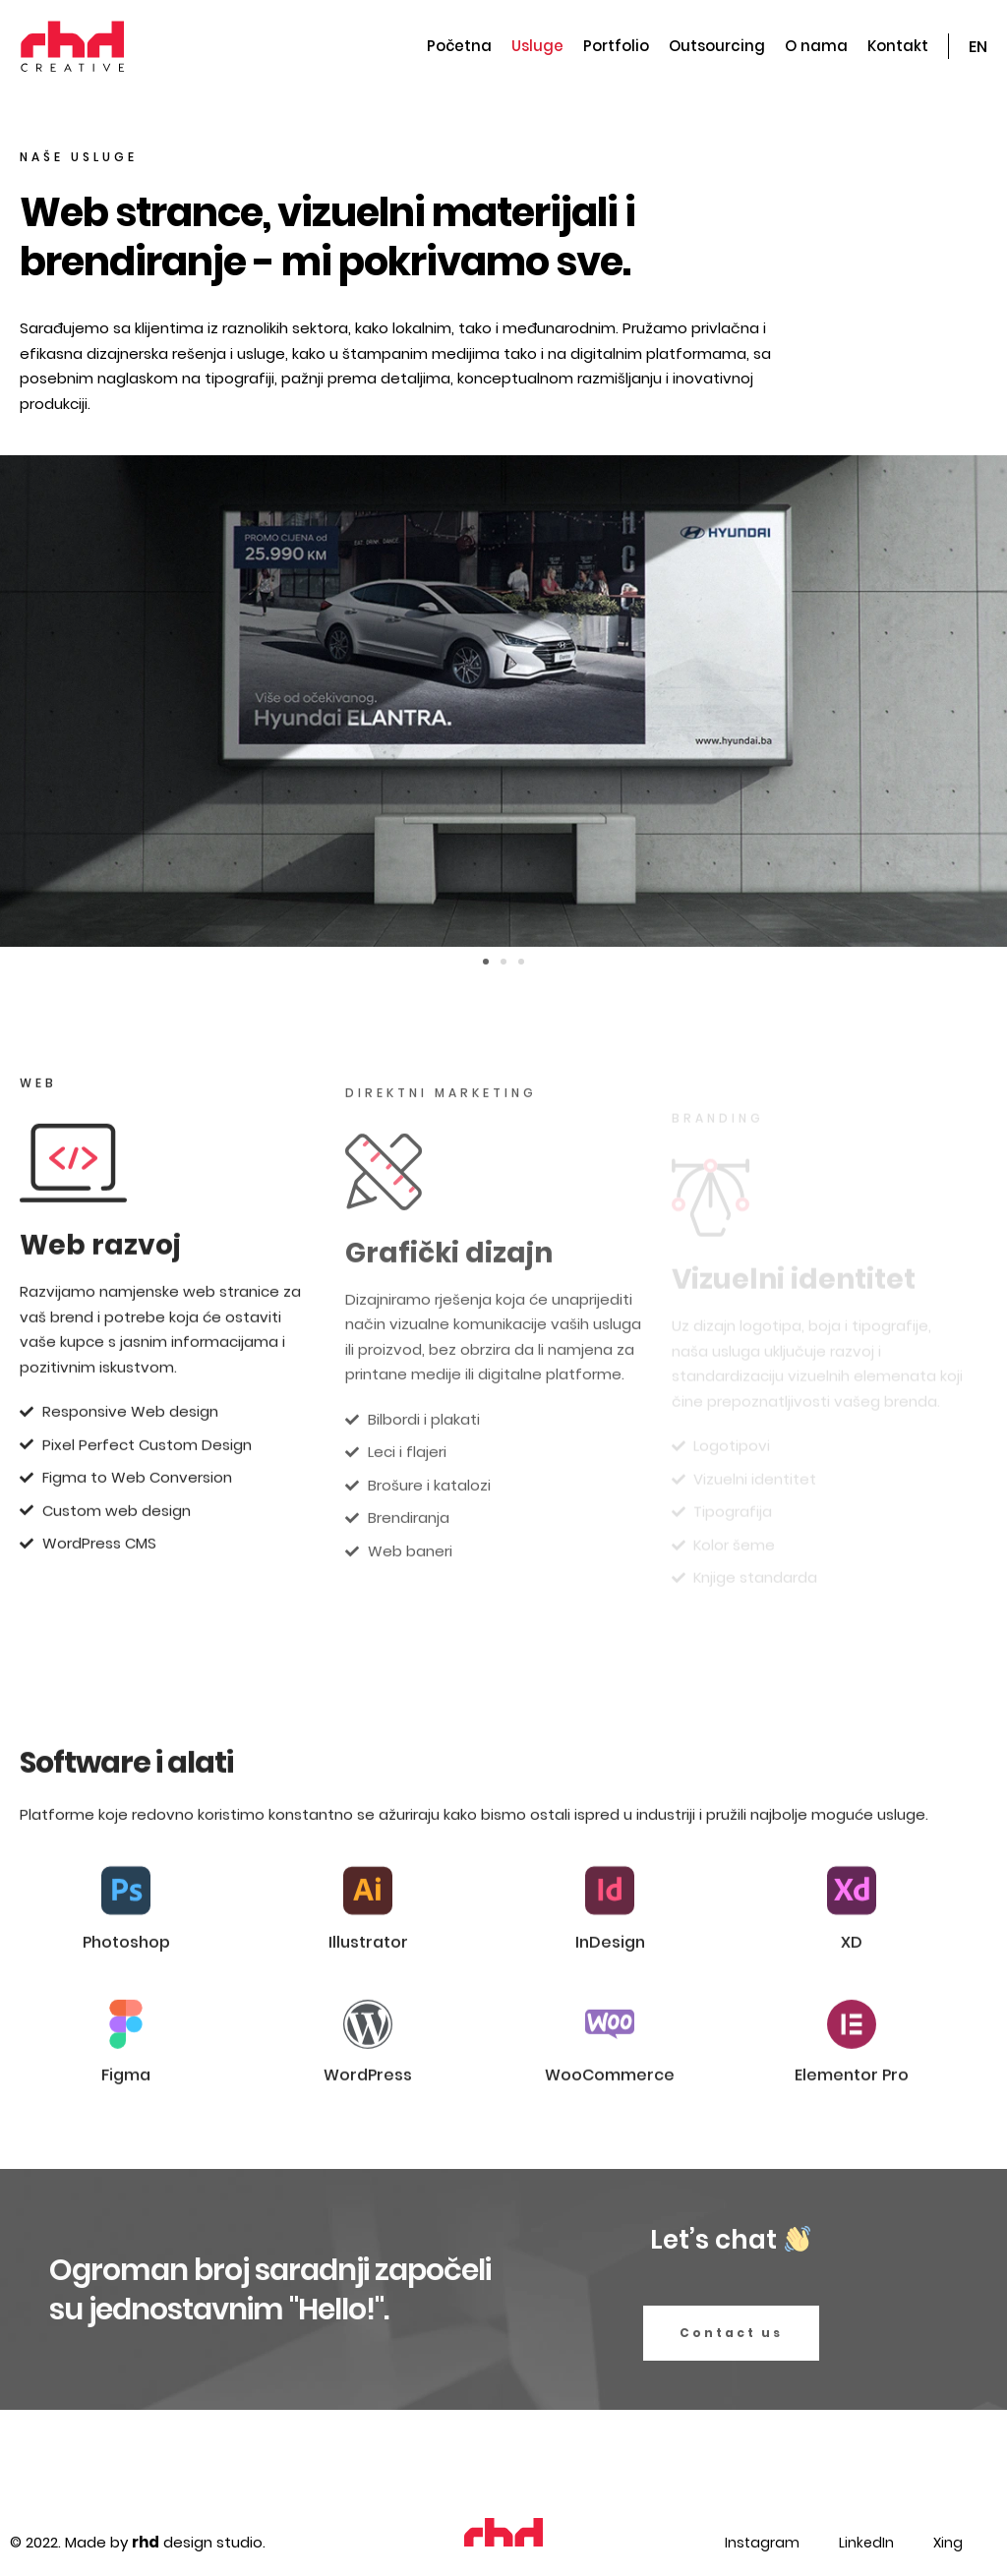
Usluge (537, 45)
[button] (486, 962)
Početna (459, 45)
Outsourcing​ (717, 45)
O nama (816, 45)
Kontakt (897, 45)
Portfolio (616, 45)
